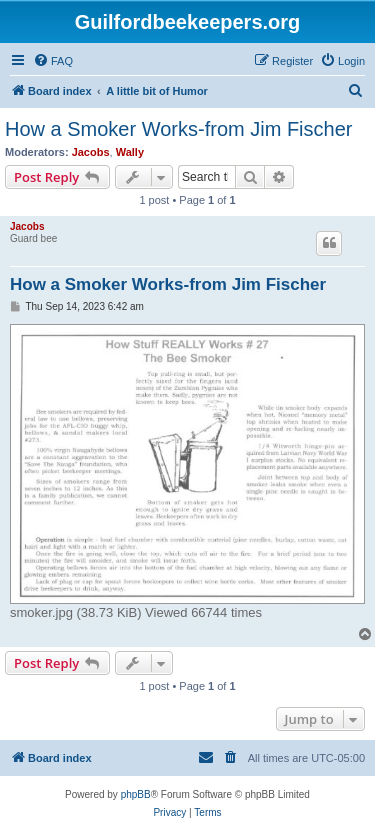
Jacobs (91, 152)
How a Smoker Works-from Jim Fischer (178, 129)
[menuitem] (53, 61)
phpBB (136, 794)
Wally (130, 152)
